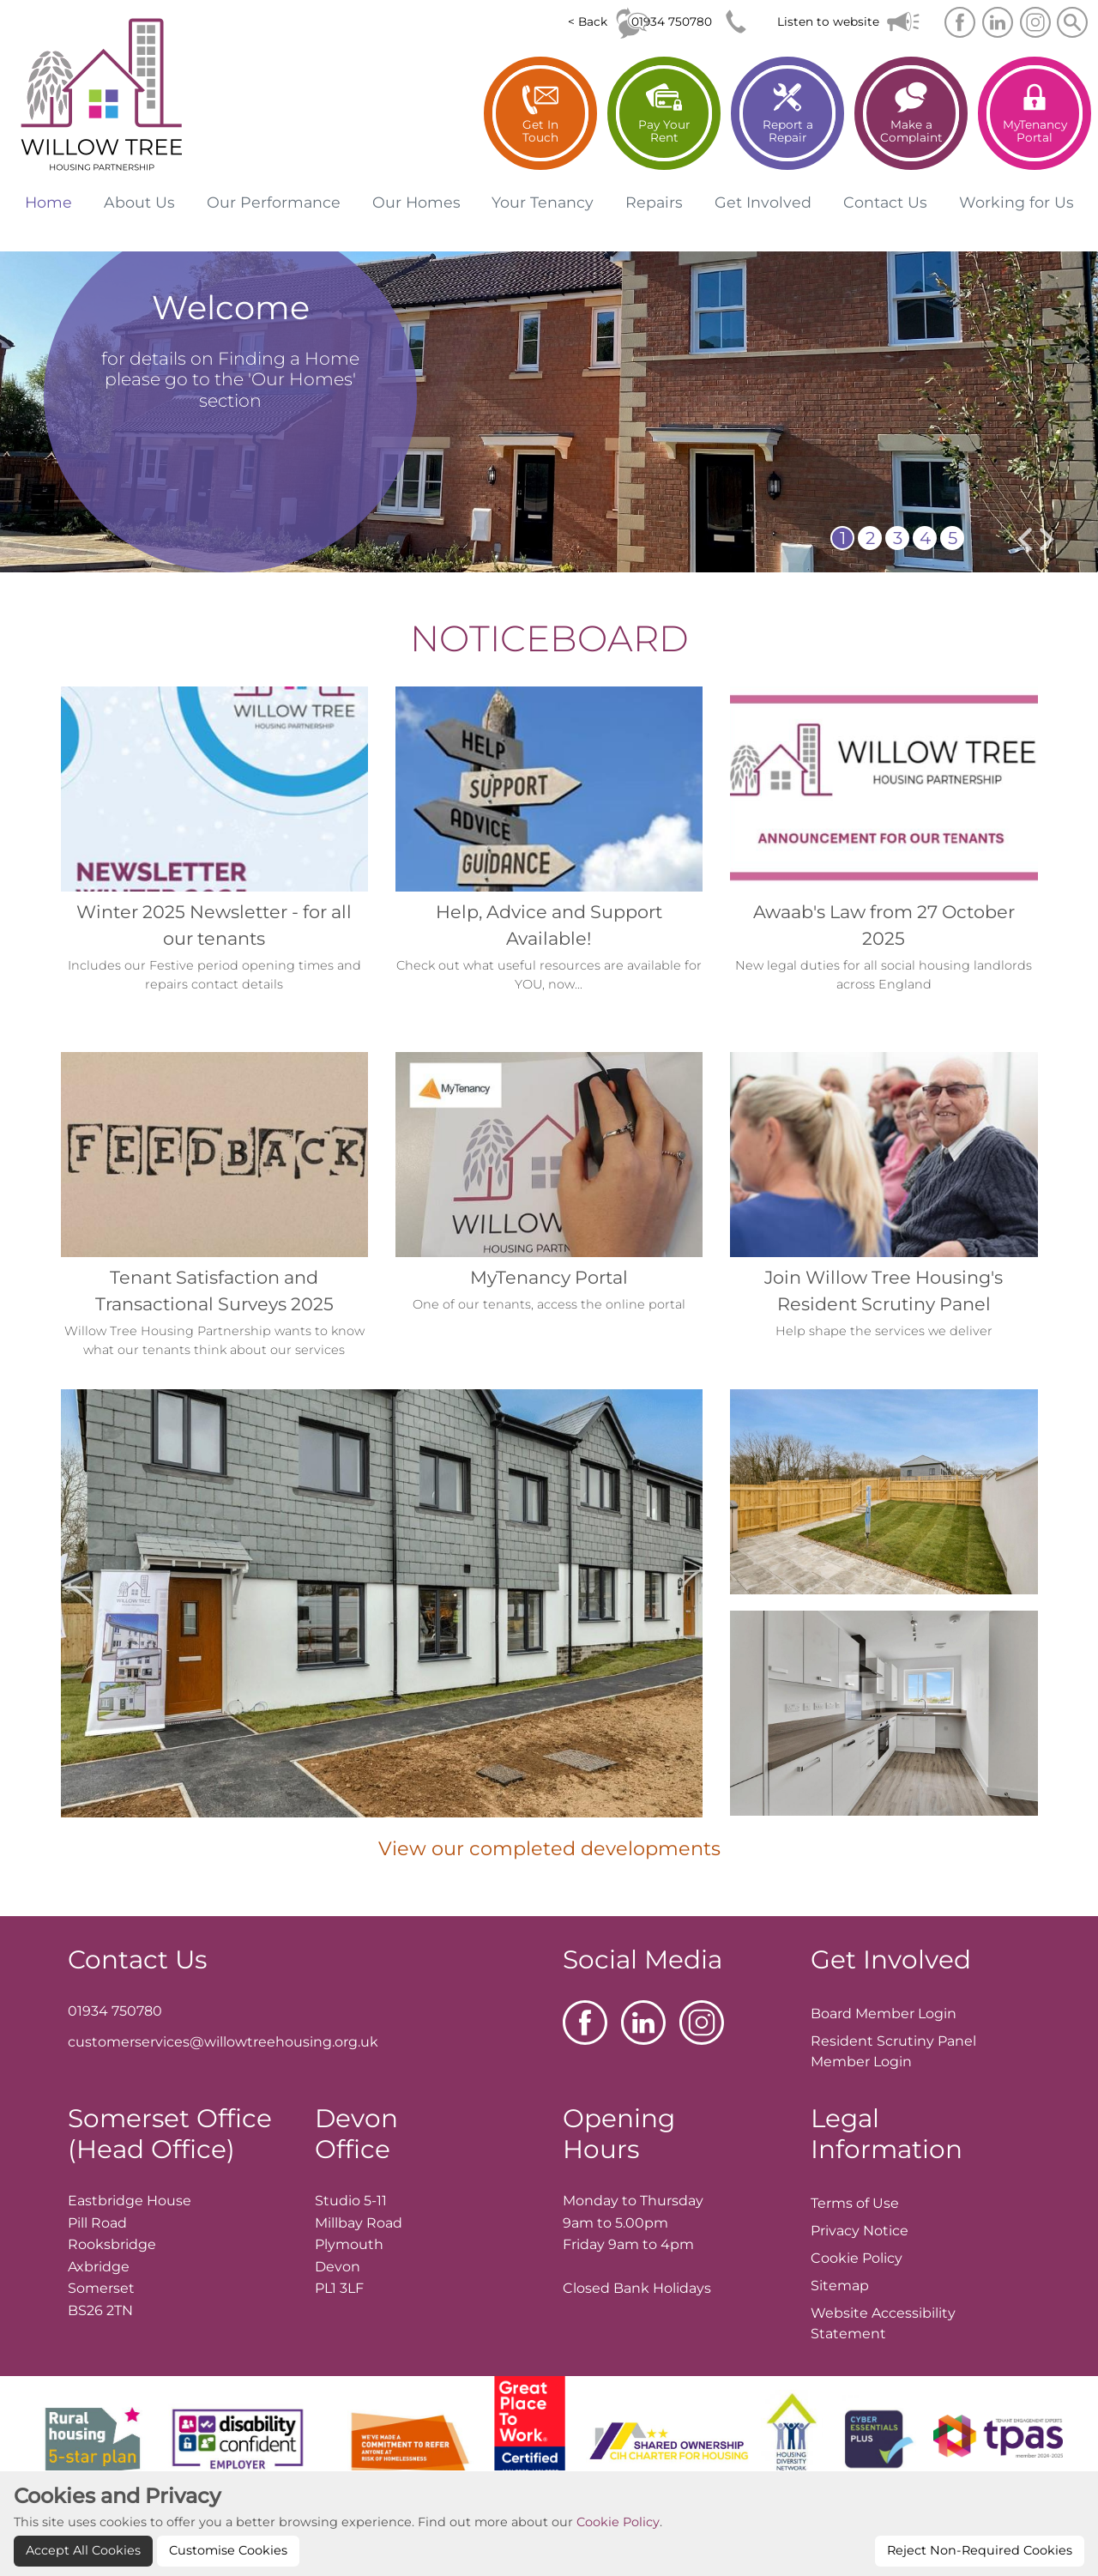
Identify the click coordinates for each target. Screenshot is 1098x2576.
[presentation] (1024, 539)
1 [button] (843, 538)
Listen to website (828, 21)
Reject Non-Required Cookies (979, 2550)
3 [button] (897, 538)
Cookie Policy (618, 2522)
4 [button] (925, 538)
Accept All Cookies (83, 2550)
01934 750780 (671, 21)
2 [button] (870, 538)
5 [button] (952, 538)
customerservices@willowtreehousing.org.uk (223, 2042)
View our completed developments (549, 1848)
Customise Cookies (228, 2550)
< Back (587, 21)
